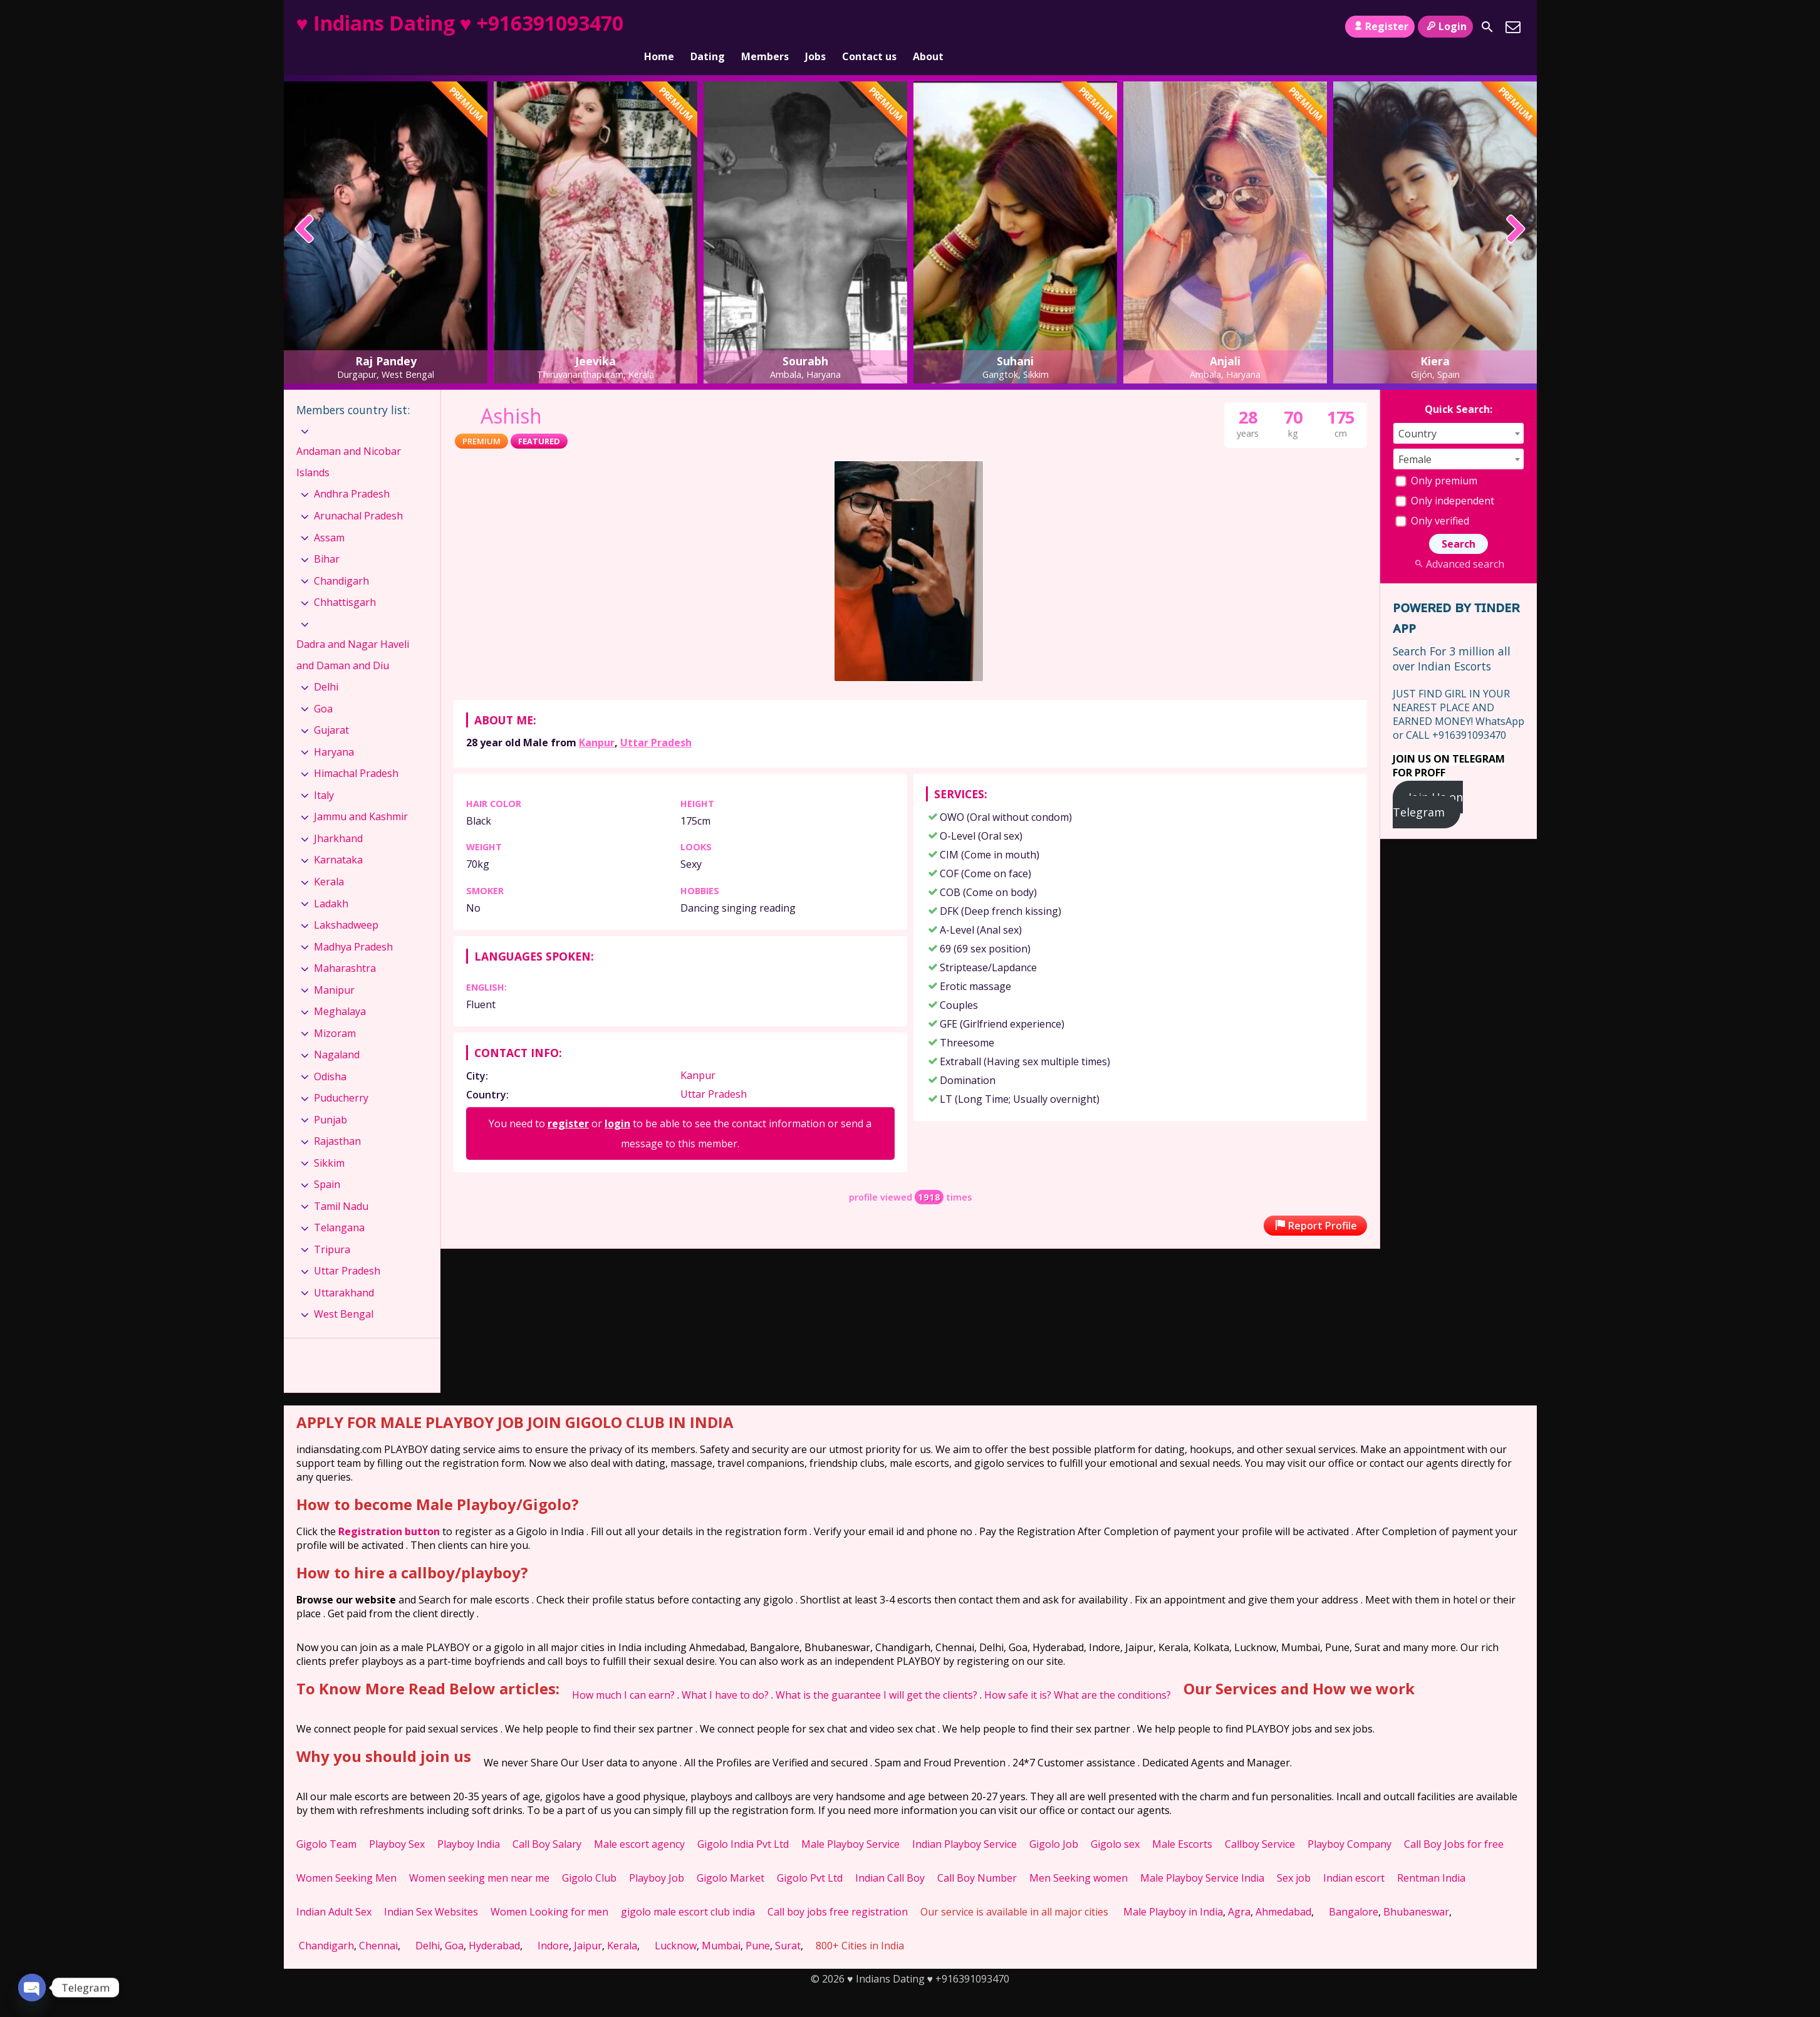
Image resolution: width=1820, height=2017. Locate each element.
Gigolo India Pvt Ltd (743, 1823)
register (568, 1102)
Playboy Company (1349, 1823)
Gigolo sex (1115, 1823)
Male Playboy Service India (1202, 1856)
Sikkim (329, 1142)
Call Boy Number (977, 1856)
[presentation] (305, 209)
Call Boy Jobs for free (1454, 1823)
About (928, 27)
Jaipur (588, 1924)
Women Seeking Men (346, 1856)
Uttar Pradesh (656, 721)
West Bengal (343, 1293)
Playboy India (468, 1823)
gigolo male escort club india (688, 1890)
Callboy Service (1260, 1823)
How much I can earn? (623, 1674)
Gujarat (331, 709)
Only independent (1444, 479)
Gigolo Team (326, 1823)
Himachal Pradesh (356, 752)
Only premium (1436, 459)
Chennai (378, 1924)
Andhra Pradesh (352, 472)
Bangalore (1353, 1890)
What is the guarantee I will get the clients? (876, 1674)
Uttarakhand (344, 1271)
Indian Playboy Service (964, 1823)
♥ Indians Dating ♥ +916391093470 (459, 22)
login (617, 1102)
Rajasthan (337, 1120)
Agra (1239, 1890)
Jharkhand (338, 817)
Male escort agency (639, 1823)
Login (1445, 26)
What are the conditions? (1112, 1674)
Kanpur (597, 721)
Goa (323, 687)
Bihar (327, 538)
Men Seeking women (1078, 1856)
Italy (324, 774)
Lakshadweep (346, 903)
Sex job (1294, 1856)
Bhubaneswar (1416, 1890)
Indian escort (1354, 1856)
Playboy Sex (397, 1823)
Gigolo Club (589, 1856)
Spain (327, 1163)
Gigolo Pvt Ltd (810, 1856)
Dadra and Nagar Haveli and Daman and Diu (352, 633)
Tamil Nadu (341, 1185)
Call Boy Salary (546, 1823)
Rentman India (1431, 1856)
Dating (707, 27)
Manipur (334, 968)
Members (765, 27)
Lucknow (676, 1924)
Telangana (339, 1206)
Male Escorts (1182, 1823)
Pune (758, 1924)
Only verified (1432, 499)
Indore (553, 1924)
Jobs (815, 27)
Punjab (330, 1098)
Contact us (869, 27)
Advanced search (1458, 543)
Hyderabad (494, 1924)
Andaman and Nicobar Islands (348, 440)
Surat (788, 1924)
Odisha (330, 1055)
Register (1379, 26)
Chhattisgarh (345, 581)
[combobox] (1458, 412)
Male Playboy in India (1173, 1890)
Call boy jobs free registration (837, 1890)
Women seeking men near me (479, 1856)
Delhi (326, 665)
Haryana (334, 730)
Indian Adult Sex (334, 1890)
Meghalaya (340, 990)
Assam (329, 516)
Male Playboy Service (850, 1823)
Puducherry (341, 1076)
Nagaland (337, 1033)
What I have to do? (725, 1674)
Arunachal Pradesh (358, 494)
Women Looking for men (549, 1890)
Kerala (329, 860)
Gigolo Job (1053, 1823)
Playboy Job (656, 1856)
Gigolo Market (730, 1856)
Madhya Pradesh (353, 925)
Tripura (332, 1228)
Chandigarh (341, 559)
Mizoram (335, 1012)
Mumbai (721, 1924)
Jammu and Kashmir (361, 795)
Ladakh (331, 882)
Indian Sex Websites (431, 1890)
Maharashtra (345, 947)
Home (659, 27)
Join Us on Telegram (1428, 783)
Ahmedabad (1283, 1890)
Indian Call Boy (890, 1856)
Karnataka (338, 838)
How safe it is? (1017, 1674)
